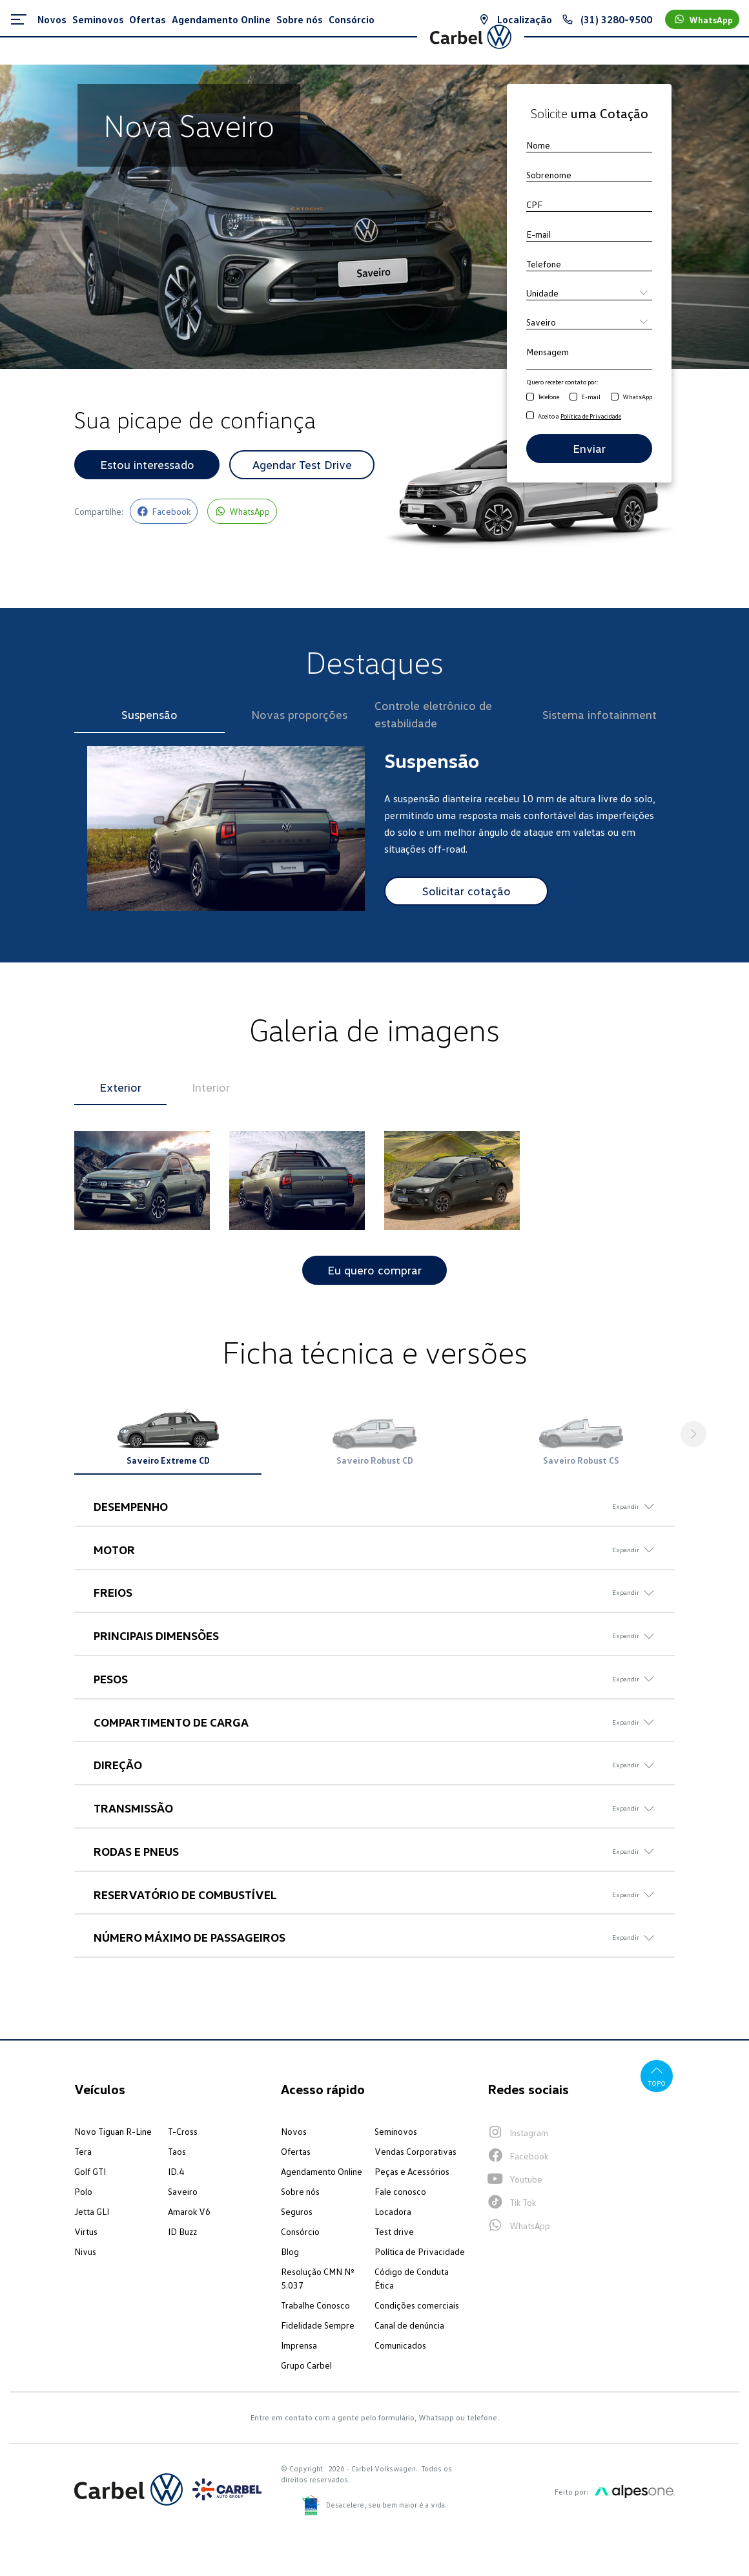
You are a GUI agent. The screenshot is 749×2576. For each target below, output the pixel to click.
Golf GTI (90, 2173)
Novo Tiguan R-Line (113, 2133)
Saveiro (183, 2193)
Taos (177, 2153)
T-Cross (183, 2133)
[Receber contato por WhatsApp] (615, 397)
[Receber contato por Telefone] (530, 397)
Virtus (85, 2233)
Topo (655, 2078)
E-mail (590, 396)
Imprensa (299, 2347)
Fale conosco (400, 2193)
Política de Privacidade (419, 2254)
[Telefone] (589, 263)
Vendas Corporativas (415, 2153)
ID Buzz (182, 2233)
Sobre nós (300, 2193)
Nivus (85, 2254)
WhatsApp (637, 396)
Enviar (589, 448)
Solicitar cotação (466, 891)
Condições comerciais (416, 2307)
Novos (294, 2133)
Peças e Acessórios (411, 2173)
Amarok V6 (189, 2213)
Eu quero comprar (374, 1270)
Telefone (548, 396)
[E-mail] (589, 234)
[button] (694, 1435)
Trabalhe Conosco (315, 2307)
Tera (83, 2153)
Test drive (394, 2233)
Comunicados (400, 2347)
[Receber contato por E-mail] (573, 397)
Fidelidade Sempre (317, 2327)
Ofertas (296, 2153)
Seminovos (395, 2133)
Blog (290, 2254)
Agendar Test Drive (302, 464)
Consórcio (300, 2233)
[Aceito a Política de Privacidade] (530, 416)
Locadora (392, 2213)
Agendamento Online (321, 2173)
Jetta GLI (91, 2213)
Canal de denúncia (409, 2327)
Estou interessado (147, 464)
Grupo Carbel (306, 2367)
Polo (83, 2193)
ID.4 (176, 2173)
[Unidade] (589, 293)
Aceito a (579, 416)
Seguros (297, 2213)
